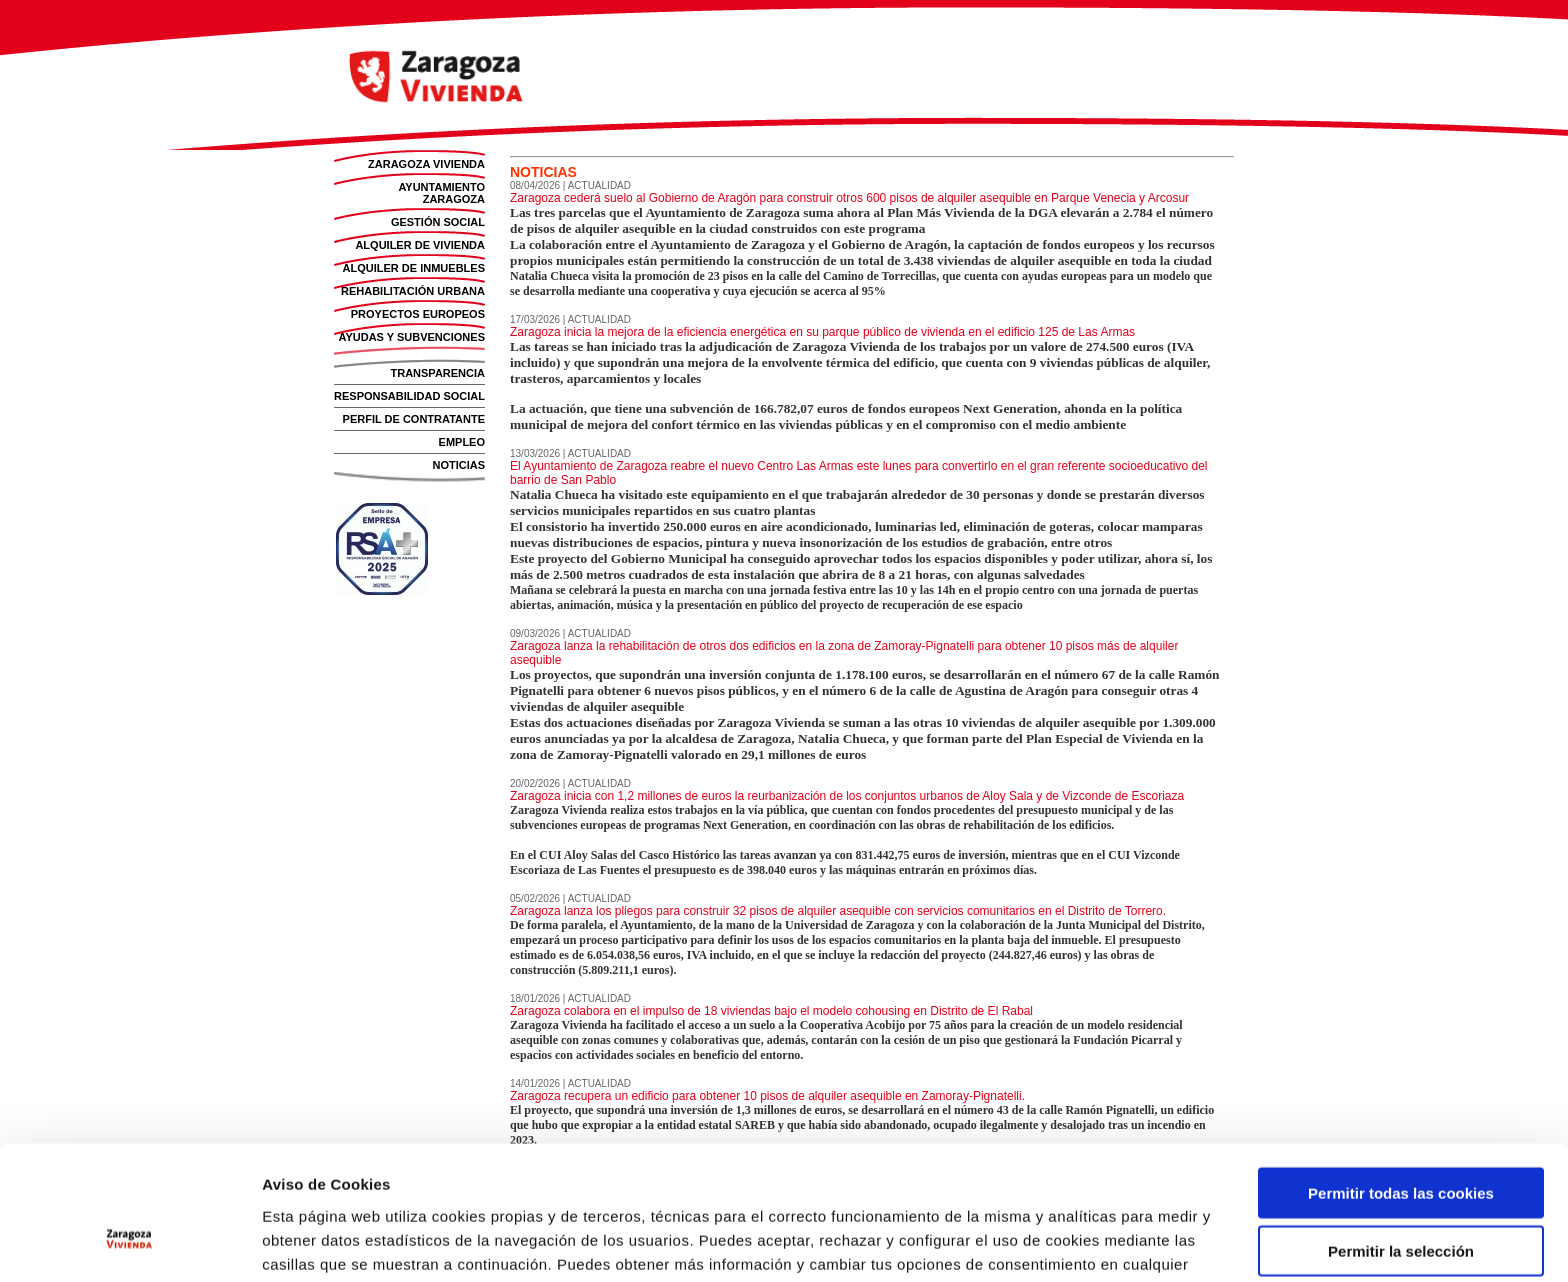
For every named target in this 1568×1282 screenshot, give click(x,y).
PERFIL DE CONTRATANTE (414, 419)
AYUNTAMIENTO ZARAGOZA (441, 193)
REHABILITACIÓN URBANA (413, 291)
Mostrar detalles (1091, 1242)
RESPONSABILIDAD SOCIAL (409, 396)
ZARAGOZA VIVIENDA (426, 164)
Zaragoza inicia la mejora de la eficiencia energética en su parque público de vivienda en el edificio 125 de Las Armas (822, 332)
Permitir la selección (1401, 1141)
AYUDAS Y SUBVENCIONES (411, 337)
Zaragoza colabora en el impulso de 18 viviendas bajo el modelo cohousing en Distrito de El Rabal (771, 1011)
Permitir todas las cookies (1401, 1082)
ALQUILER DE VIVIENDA (420, 245)
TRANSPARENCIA (437, 373)
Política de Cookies (532, 1177)
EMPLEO (462, 442)
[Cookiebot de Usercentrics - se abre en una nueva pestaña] (129, 1243)
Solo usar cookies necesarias (1401, 1199)
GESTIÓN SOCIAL (438, 222)
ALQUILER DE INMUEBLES (414, 268)
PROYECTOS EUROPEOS (418, 314)
